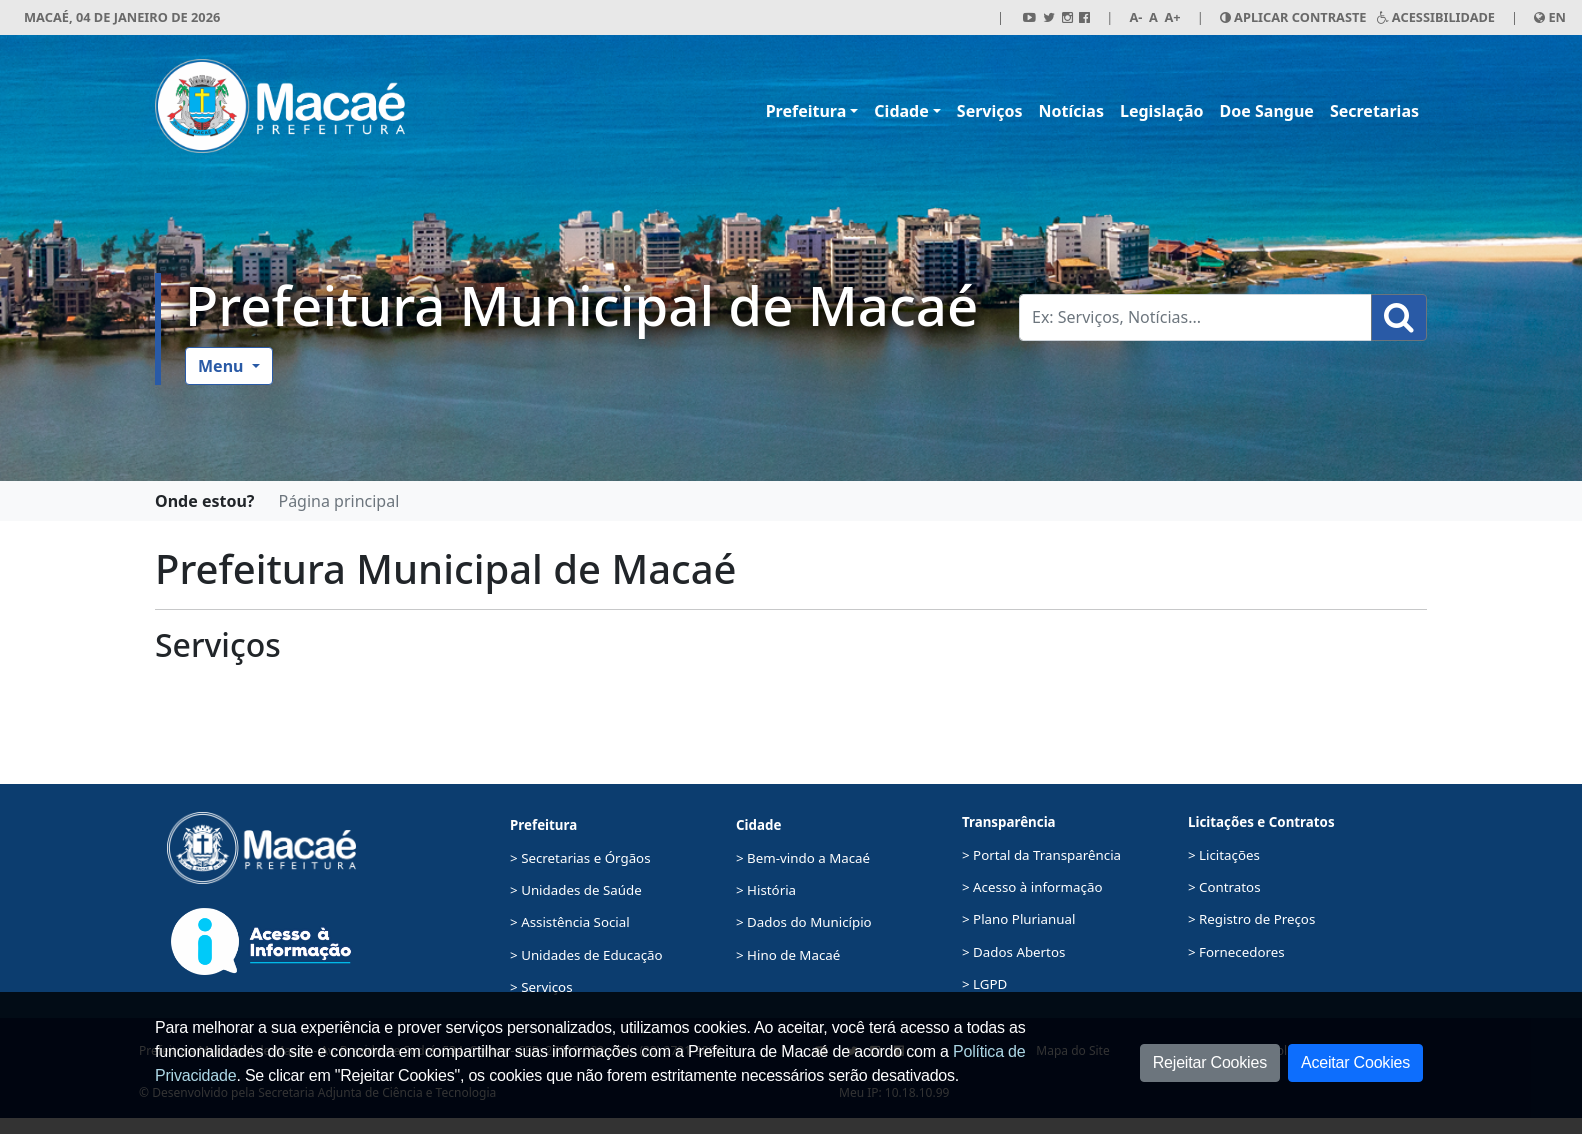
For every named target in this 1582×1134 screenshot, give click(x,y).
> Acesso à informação (1032, 887)
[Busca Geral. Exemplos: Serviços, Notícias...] (1195, 317)
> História (766, 890)
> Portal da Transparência (1041, 855)
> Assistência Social (570, 922)
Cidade (901, 111)
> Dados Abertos (1013, 952)
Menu (223, 366)
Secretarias (1374, 111)
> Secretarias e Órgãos (580, 858)
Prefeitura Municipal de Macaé (581, 305)
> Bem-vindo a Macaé (803, 858)
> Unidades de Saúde (576, 890)
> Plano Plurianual (1018, 919)
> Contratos (1224, 887)
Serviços (990, 111)
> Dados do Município (804, 922)
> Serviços (541, 987)
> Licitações (1224, 855)
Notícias (1071, 111)
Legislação (1162, 111)
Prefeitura (806, 111)
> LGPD (984, 984)
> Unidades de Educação (586, 955)
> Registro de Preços (1251, 919)
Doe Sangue (1267, 111)
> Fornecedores (1236, 952)
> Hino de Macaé (788, 955)
